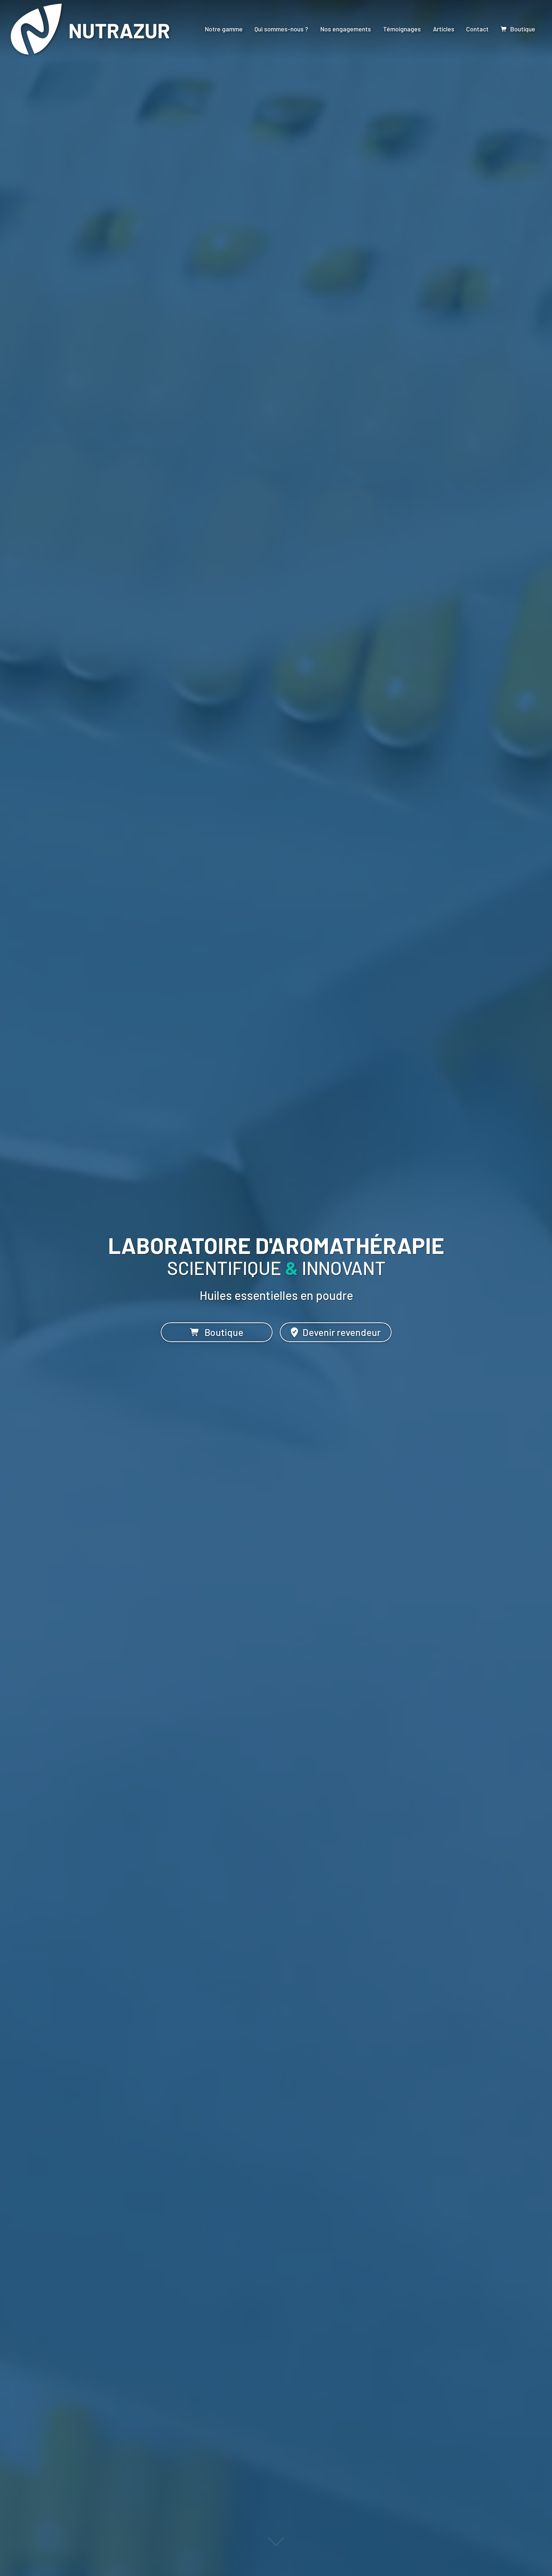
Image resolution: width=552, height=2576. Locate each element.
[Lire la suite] (276, 2545)
